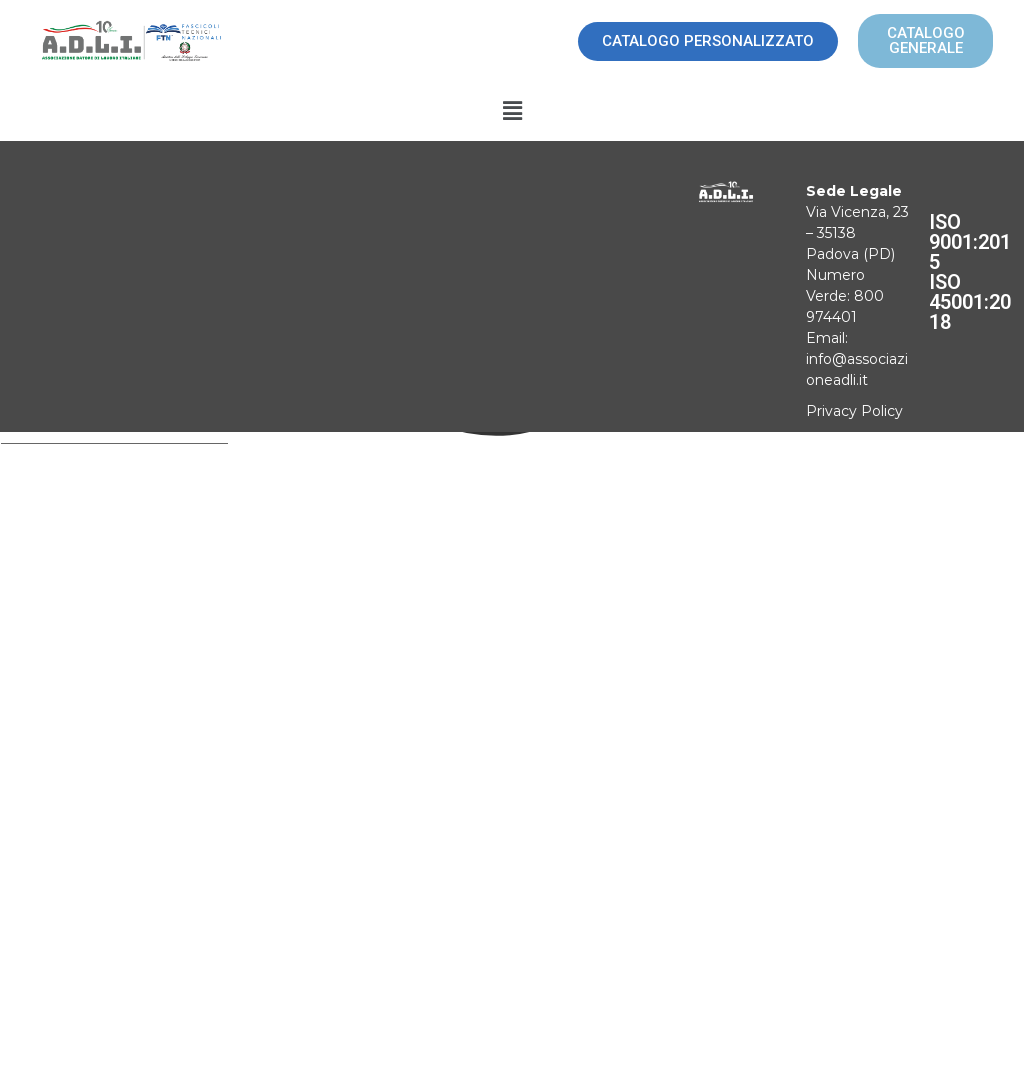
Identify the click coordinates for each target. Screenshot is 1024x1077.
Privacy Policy (854, 411)
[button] (512, 112)
